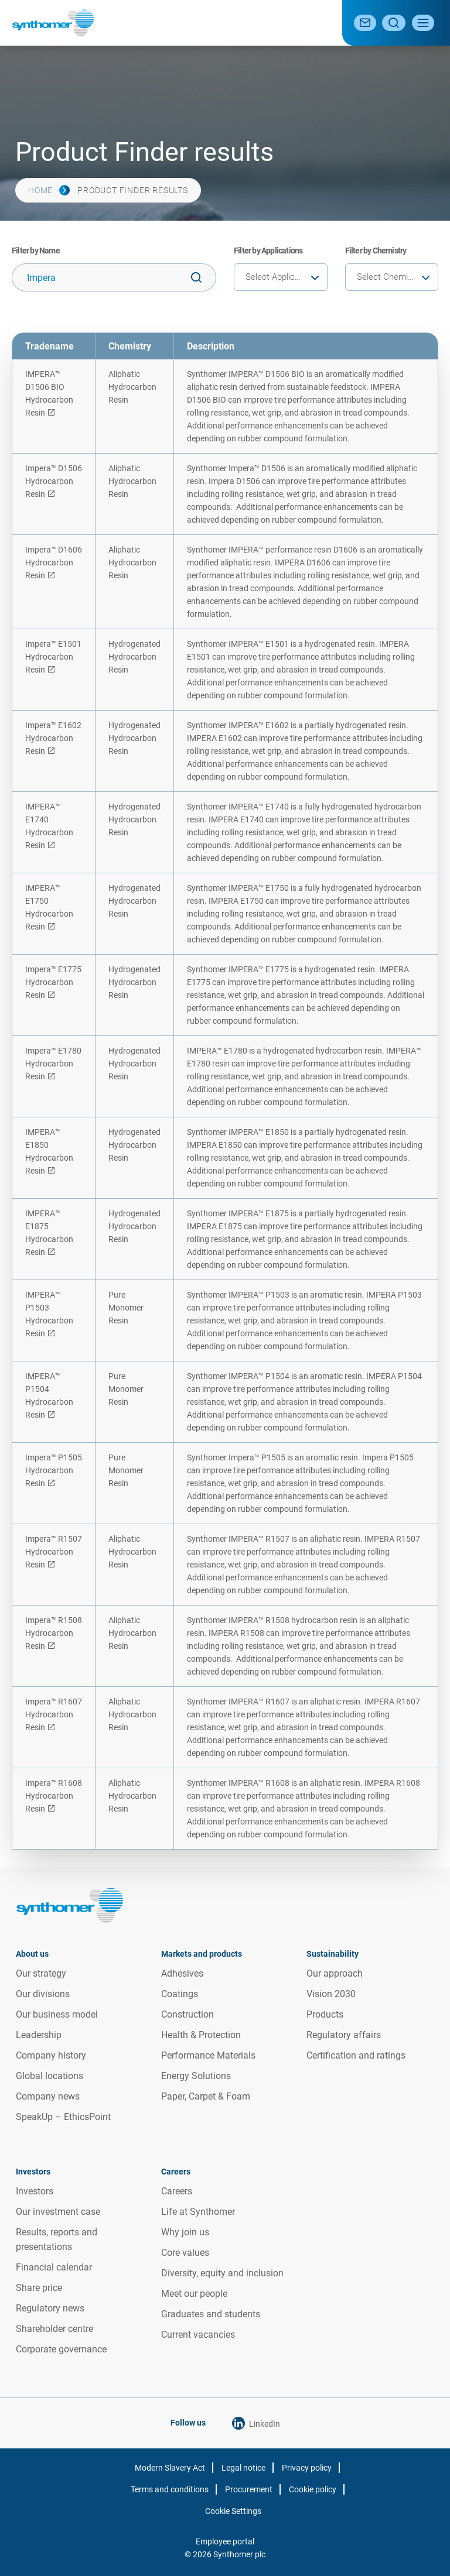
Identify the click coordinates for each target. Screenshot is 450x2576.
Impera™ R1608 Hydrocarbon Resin (53, 1795)
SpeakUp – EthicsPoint (63, 2116)
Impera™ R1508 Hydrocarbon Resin (53, 1633)
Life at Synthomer (198, 2211)
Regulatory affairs (343, 2034)
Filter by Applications (268, 250)
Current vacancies (198, 2334)
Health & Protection (201, 2034)
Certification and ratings (355, 2055)
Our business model (57, 2014)
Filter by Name (36, 250)
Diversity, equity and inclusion (222, 2273)
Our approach (334, 1973)
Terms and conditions (170, 2489)
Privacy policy (307, 2467)
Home (40, 190)
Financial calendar (54, 2267)
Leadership (39, 2034)
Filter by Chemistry (376, 250)
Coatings (179, 1993)
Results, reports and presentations (56, 2239)
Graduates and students (210, 2314)
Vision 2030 (331, 1993)
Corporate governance (61, 2349)
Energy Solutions (196, 2075)
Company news (48, 2096)
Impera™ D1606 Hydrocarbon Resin (53, 562)
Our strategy (41, 1973)
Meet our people (194, 2293)
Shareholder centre (54, 2328)
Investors (34, 2191)
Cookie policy (312, 2489)
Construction (187, 2014)
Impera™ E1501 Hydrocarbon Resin (53, 656)
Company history (51, 2055)
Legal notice (243, 2467)
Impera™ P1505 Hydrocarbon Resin (53, 1470)
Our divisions (43, 1993)
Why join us (185, 2232)
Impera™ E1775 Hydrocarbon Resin (53, 982)
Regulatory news (50, 2308)
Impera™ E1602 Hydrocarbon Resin (53, 738)
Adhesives (182, 1973)
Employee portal (225, 2541)
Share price (39, 2287)
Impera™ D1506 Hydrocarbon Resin (53, 481)
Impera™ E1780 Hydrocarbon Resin (53, 1063)
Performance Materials (208, 2055)
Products (324, 2014)
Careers (176, 2191)
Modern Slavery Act (170, 2467)
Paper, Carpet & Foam (205, 2096)
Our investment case (58, 2211)
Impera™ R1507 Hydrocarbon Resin (53, 1551)
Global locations (49, 2075)
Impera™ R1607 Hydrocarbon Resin (53, 1714)
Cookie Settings (233, 2511)
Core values (185, 2252)
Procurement (248, 2489)
